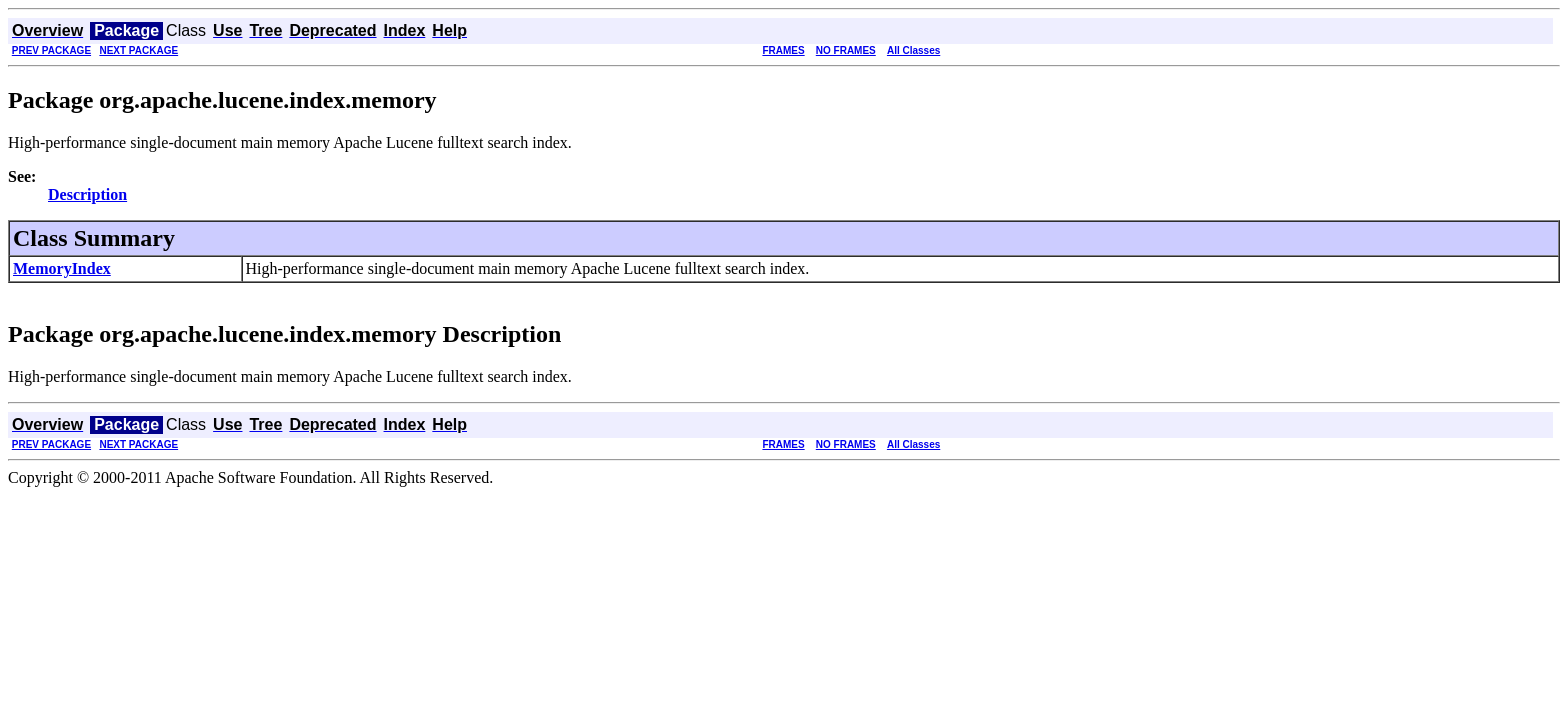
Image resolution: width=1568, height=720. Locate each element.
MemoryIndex (62, 268)
